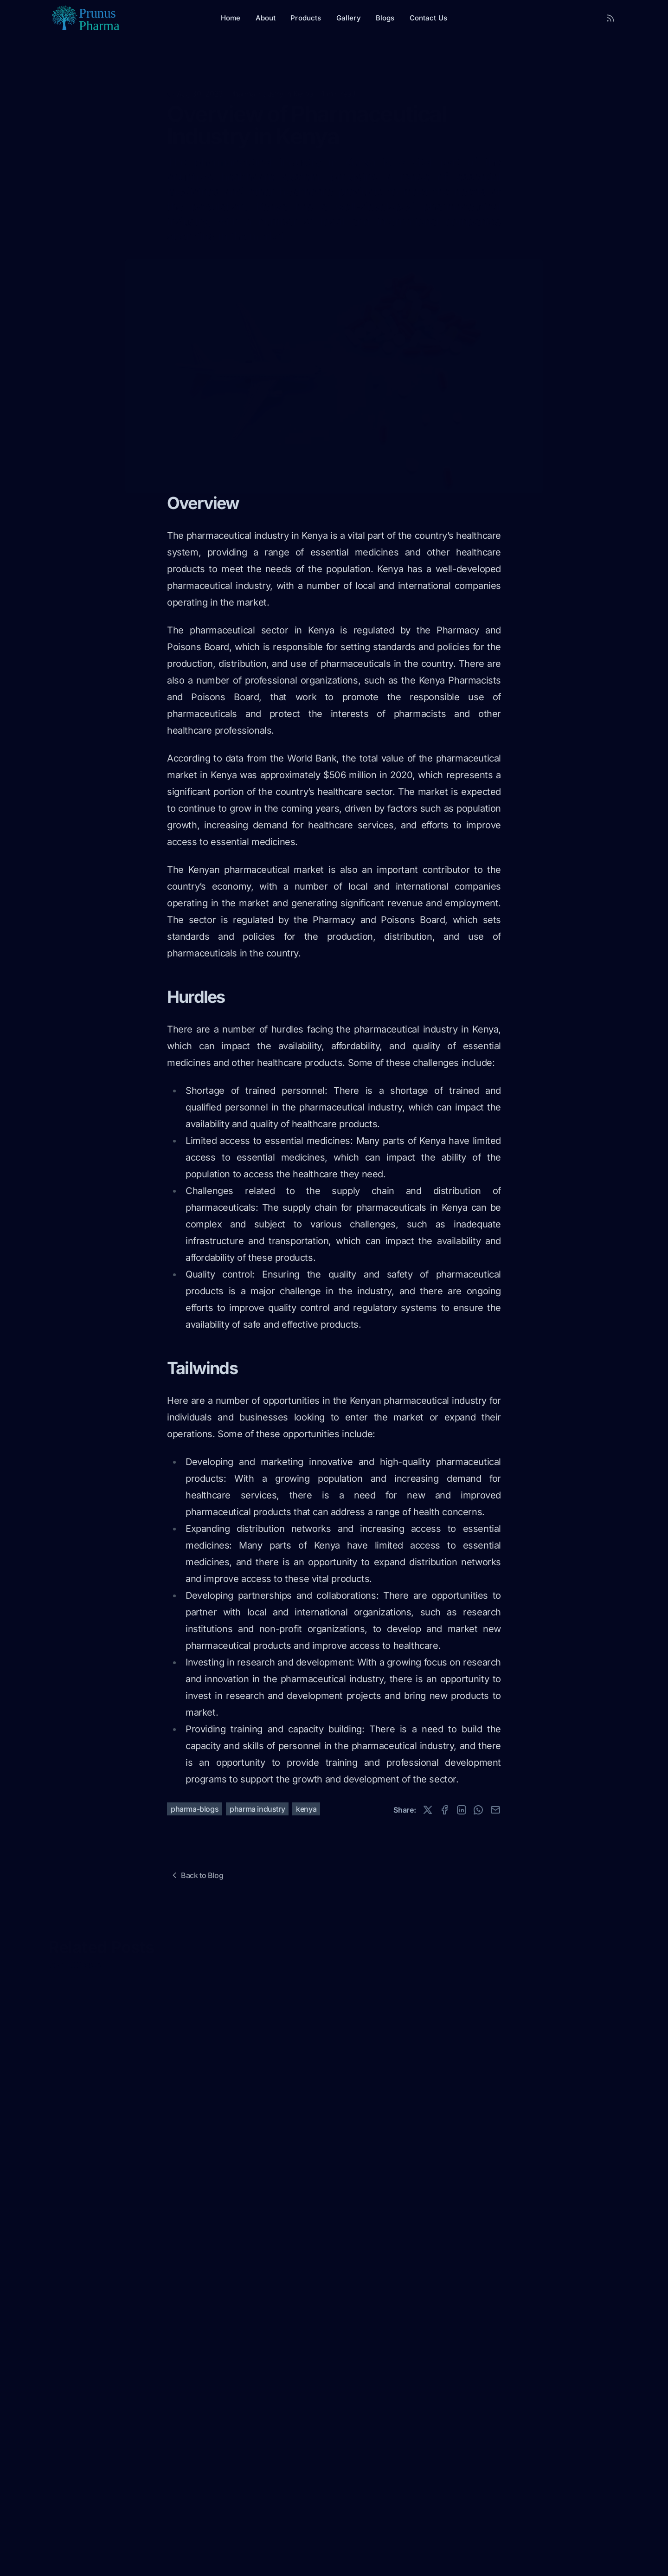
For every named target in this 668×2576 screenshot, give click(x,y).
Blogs (385, 17)
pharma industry (257, 1809)
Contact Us (429, 17)
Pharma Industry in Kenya (272, 79)
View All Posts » (75, 1964)
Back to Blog (196, 1875)
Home (231, 17)
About (266, 17)
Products (305, 17)
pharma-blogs (194, 1809)
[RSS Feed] (610, 18)
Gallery (348, 17)
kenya (306, 1809)
